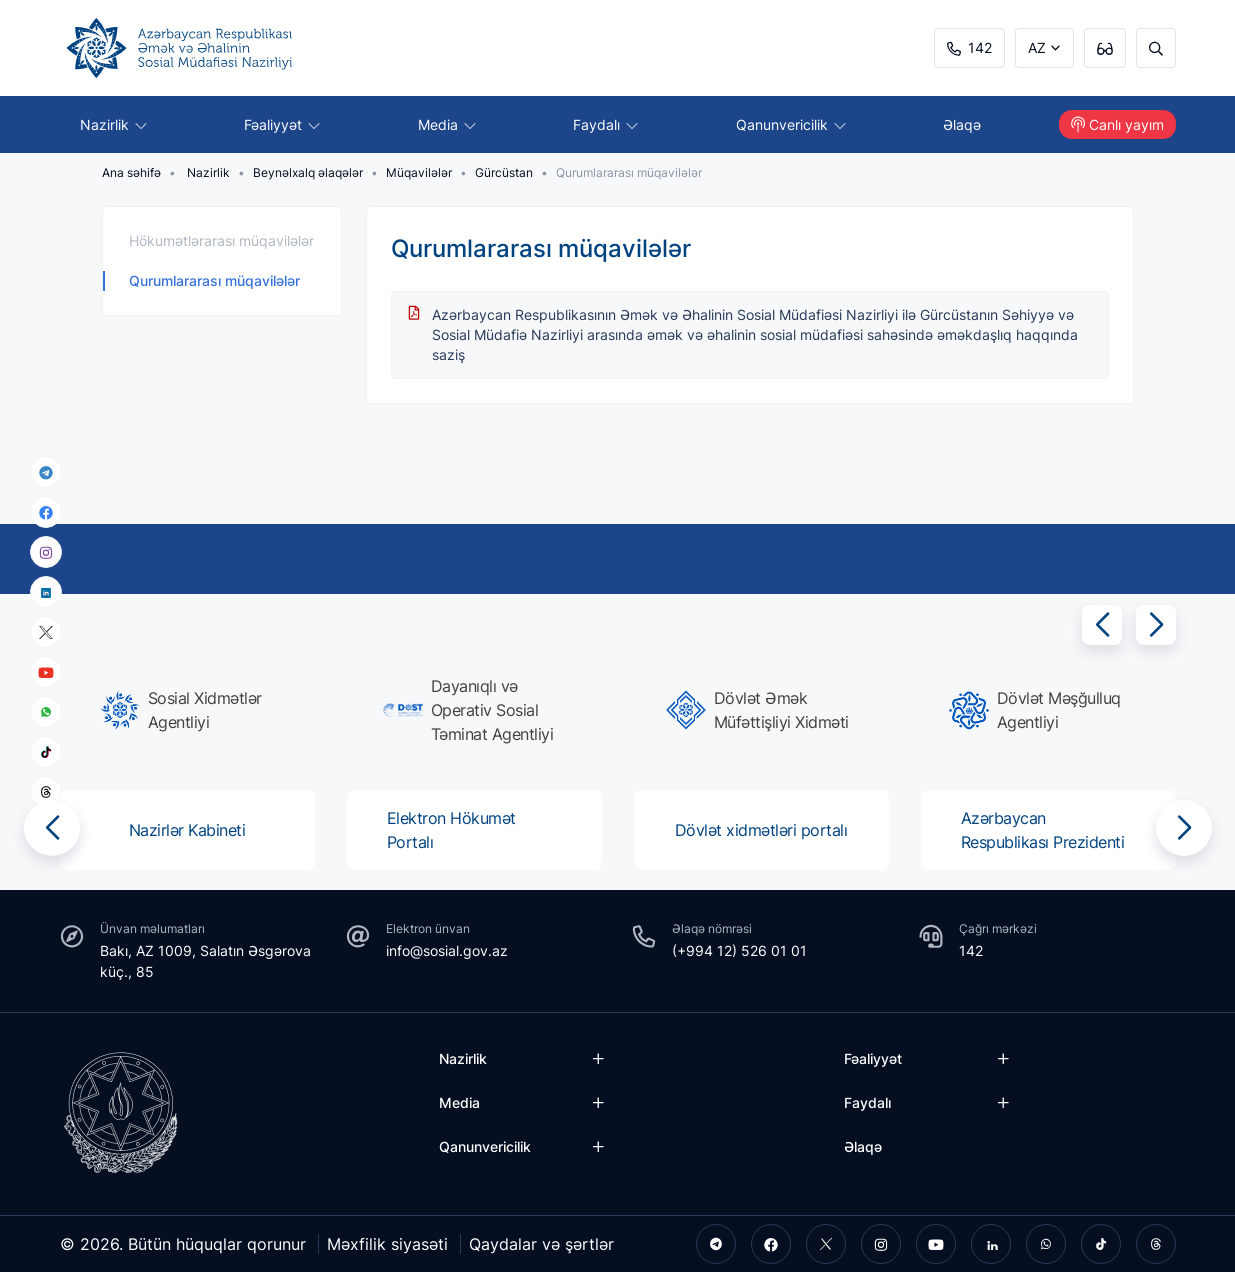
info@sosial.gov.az (447, 950)
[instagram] (46, 552)
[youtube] (46, 672)
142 (969, 47)
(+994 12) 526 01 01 (739, 950)
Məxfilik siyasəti (387, 1244)
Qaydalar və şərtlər (541, 1244)
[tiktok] (46, 752)
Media (447, 124)
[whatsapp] (46, 712)
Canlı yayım (1117, 124)
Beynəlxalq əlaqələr (308, 172)
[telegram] (46, 472)
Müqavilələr (419, 172)
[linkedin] (46, 591)
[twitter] (826, 1244)
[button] (1102, 625)
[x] (46, 632)
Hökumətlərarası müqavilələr (221, 240)
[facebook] (46, 512)
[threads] (46, 792)
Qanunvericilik (791, 124)
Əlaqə (962, 124)
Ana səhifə (131, 172)
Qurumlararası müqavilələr (214, 280)
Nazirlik (113, 124)
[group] (193, 710)
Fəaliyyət (282, 124)
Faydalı (605, 124)
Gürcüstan (504, 172)
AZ (1037, 47)
